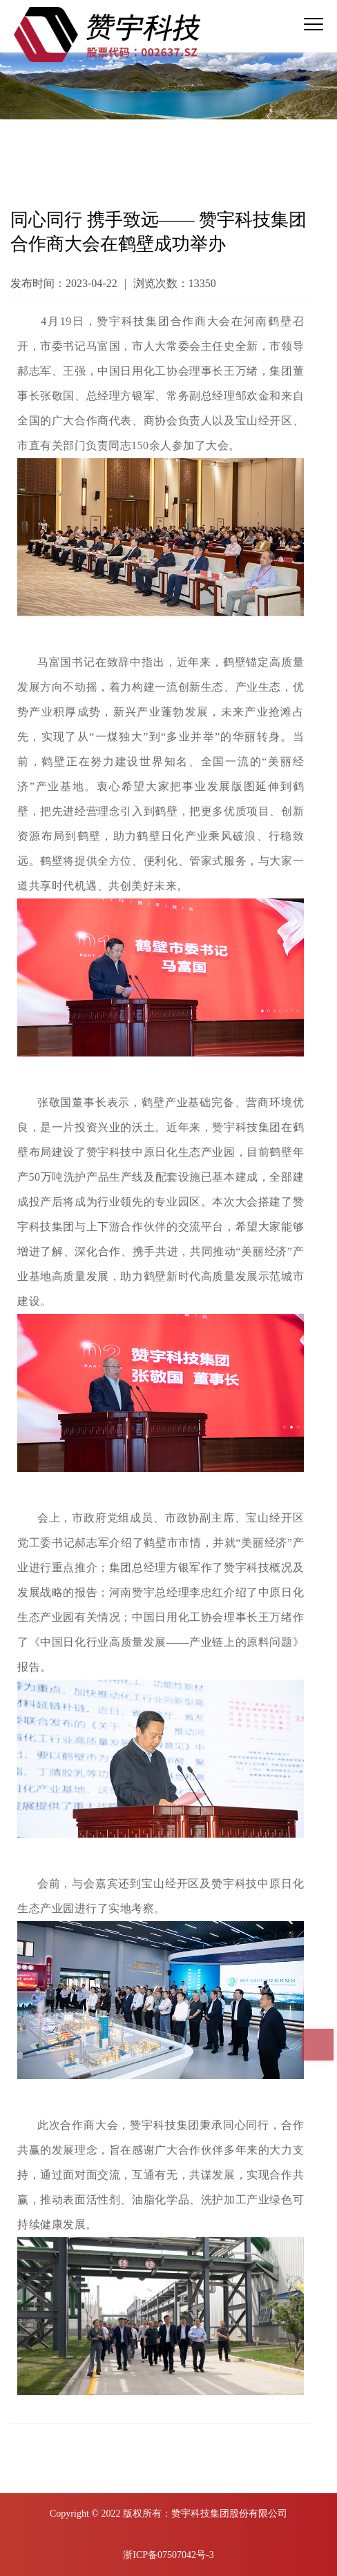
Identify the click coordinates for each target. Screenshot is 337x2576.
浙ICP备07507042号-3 (168, 2555)
